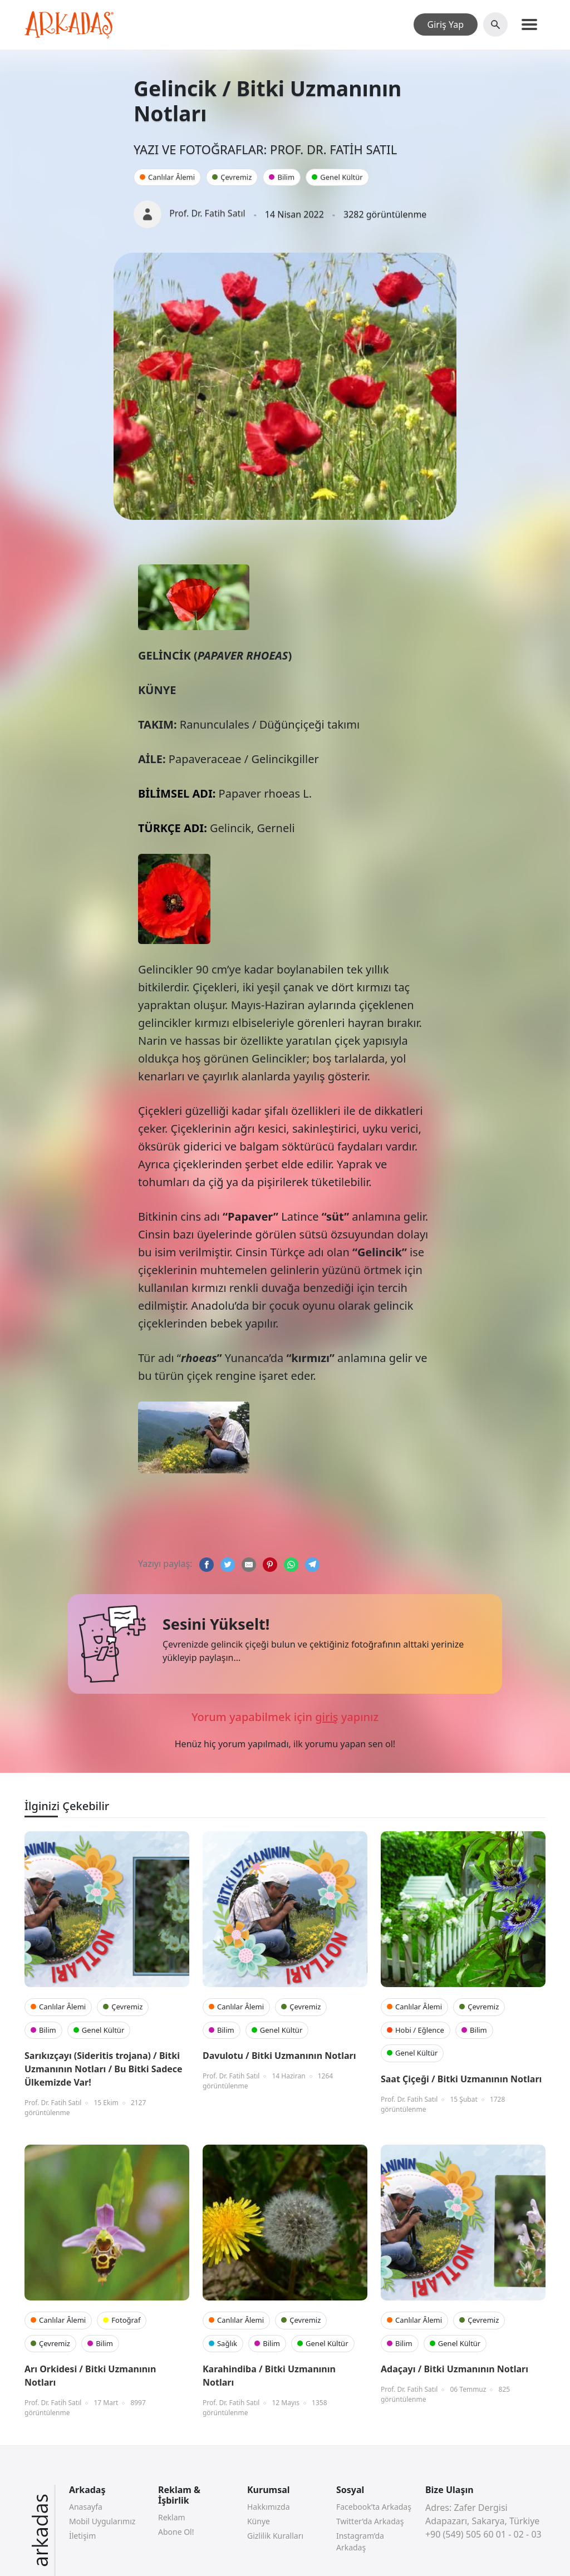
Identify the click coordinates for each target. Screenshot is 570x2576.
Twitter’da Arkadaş (370, 2521)
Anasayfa (85, 2506)
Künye (258, 2521)
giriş (326, 1716)
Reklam (171, 2517)
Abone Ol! (176, 2531)
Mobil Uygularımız (102, 2521)
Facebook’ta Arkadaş (373, 2506)
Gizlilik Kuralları (275, 2535)
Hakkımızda (268, 2506)
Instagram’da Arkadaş (360, 2541)
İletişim (82, 2535)
